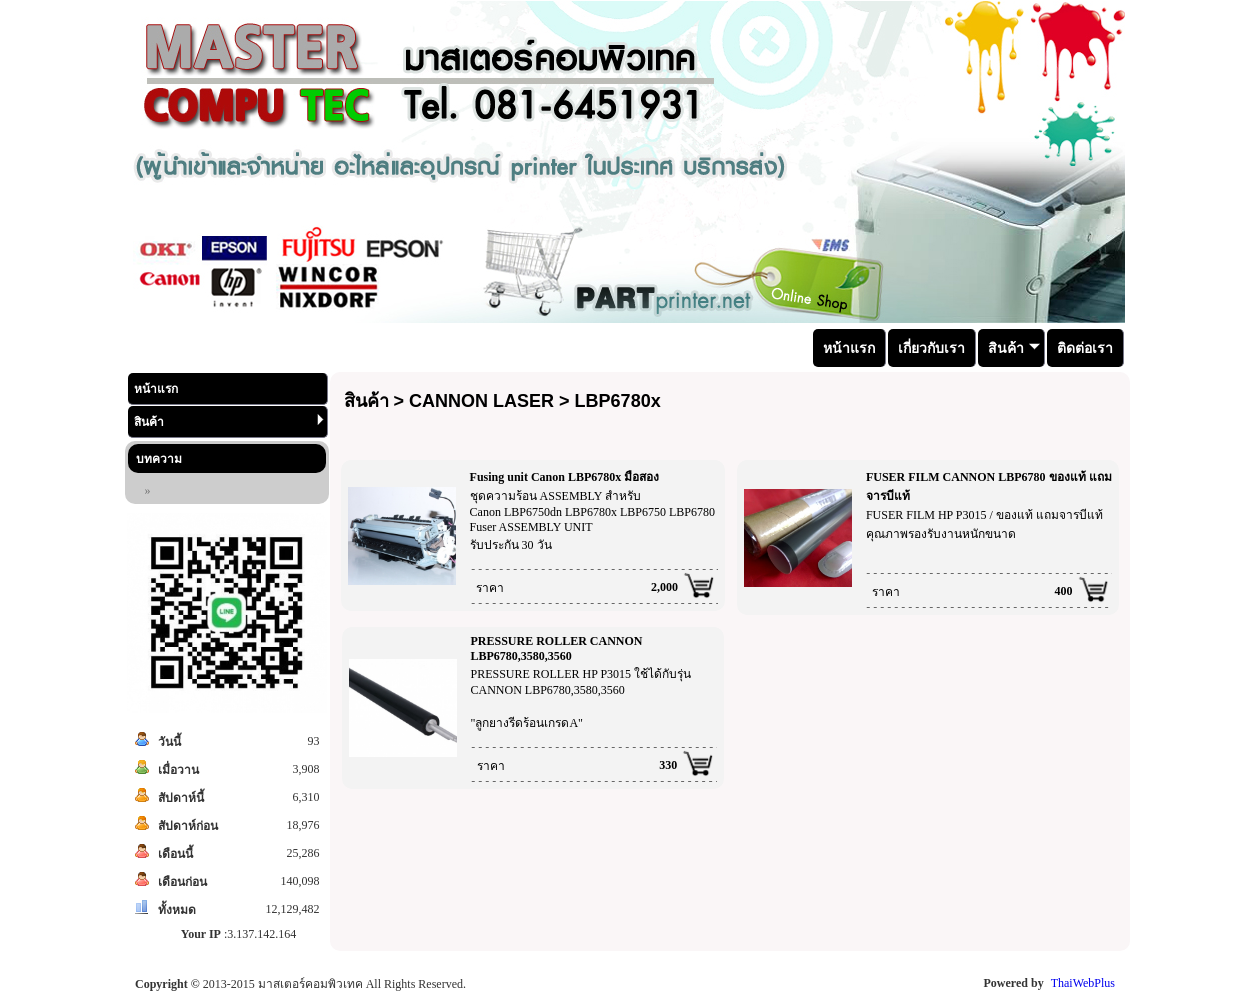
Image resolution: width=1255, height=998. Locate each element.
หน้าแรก (156, 389)
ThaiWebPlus (1083, 983)
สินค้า (229, 421)
